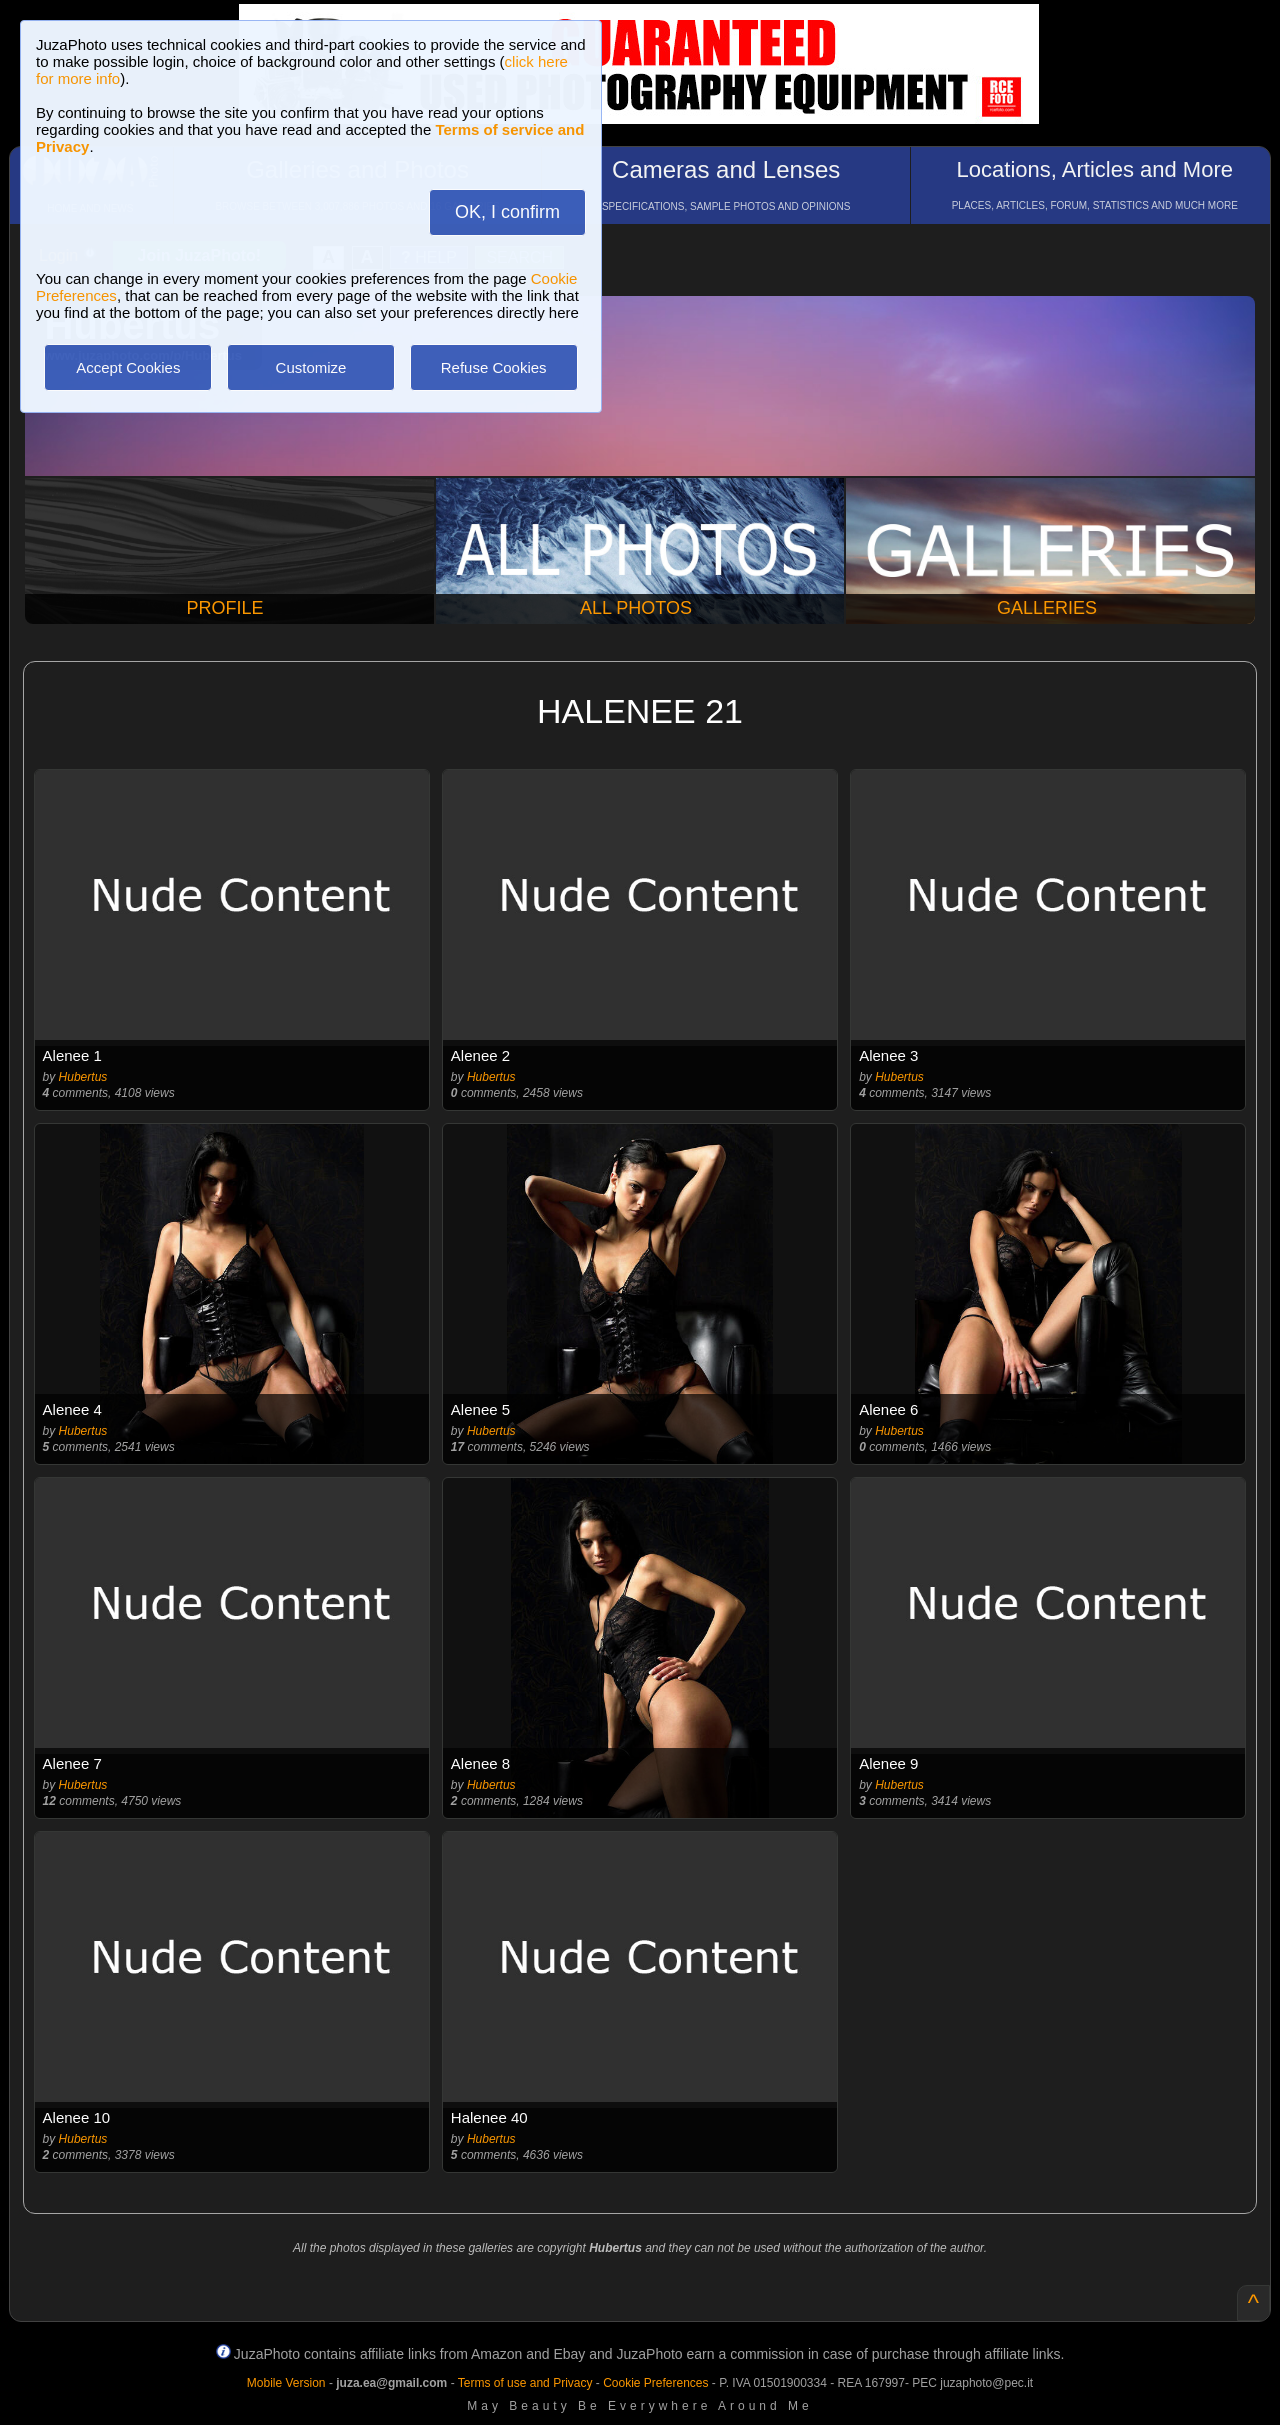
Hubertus (83, 1077)
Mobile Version (286, 2383)
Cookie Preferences (655, 2383)
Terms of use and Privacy (525, 2383)
